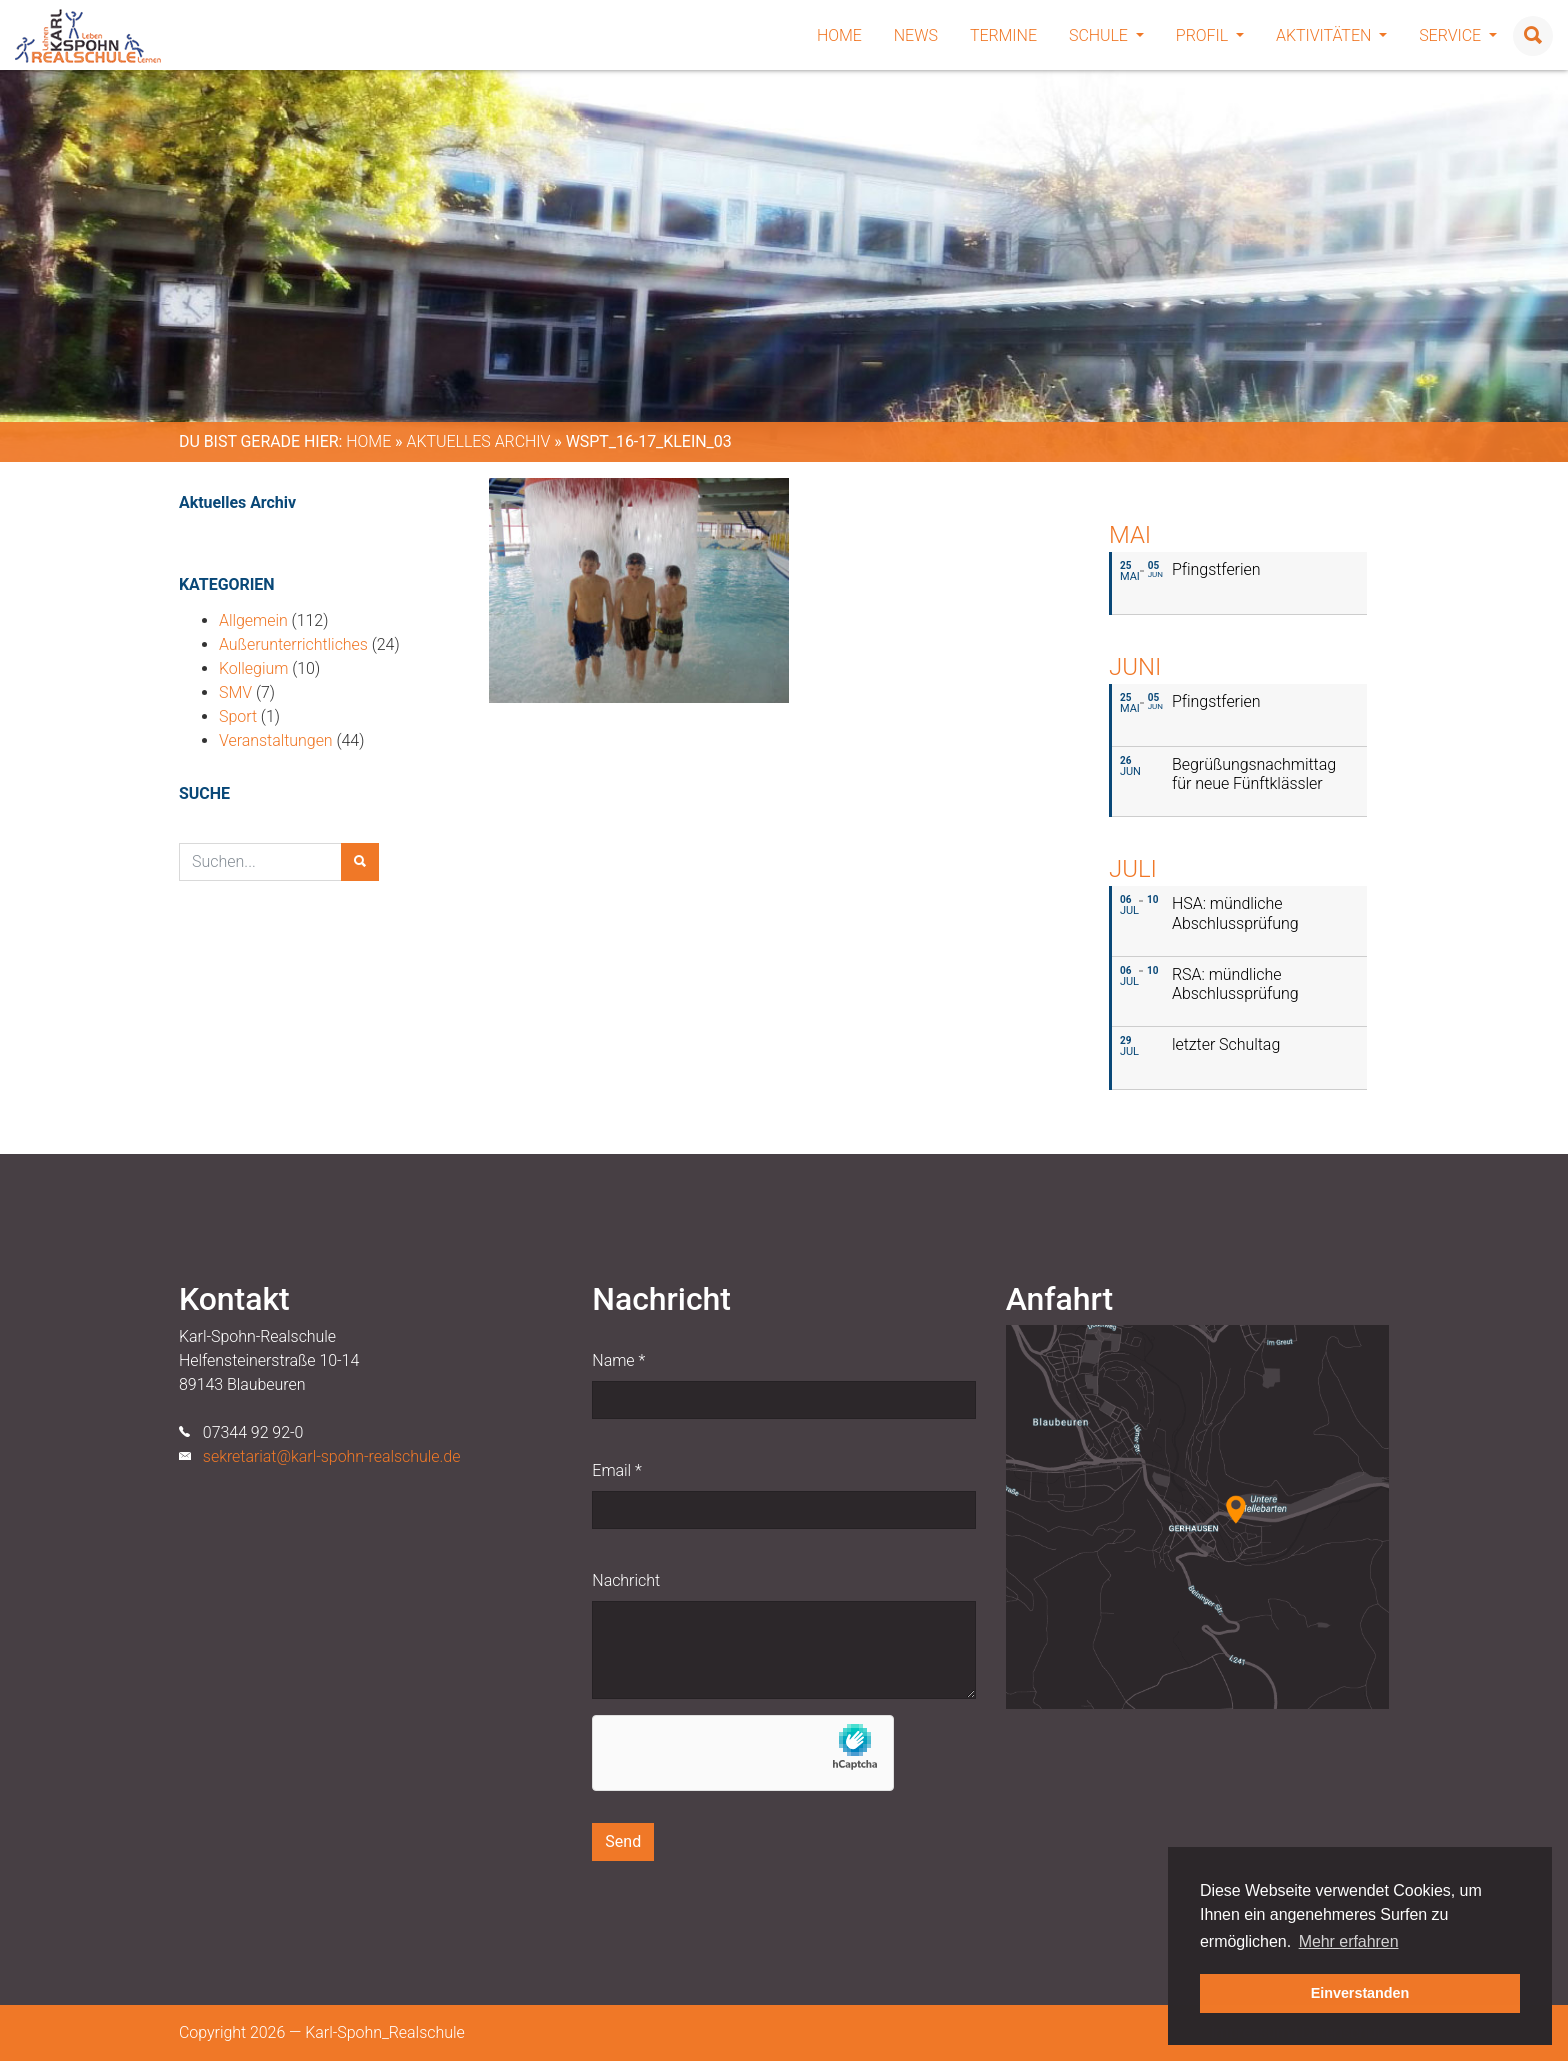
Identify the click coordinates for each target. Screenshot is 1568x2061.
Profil (1210, 35)
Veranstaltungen (276, 740)
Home (839, 35)
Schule (1106, 35)
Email (616, 1470)
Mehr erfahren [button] (1349, 1941)
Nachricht (626, 1580)
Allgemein (253, 620)
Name (618, 1360)
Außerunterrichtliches (293, 644)
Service (1458, 35)
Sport (238, 716)
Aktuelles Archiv (478, 441)
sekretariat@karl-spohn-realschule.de (332, 1456)
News (916, 35)
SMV (235, 692)
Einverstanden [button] (1360, 1993)
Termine (1003, 35)
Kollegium (253, 668)
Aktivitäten (1331, 35)
